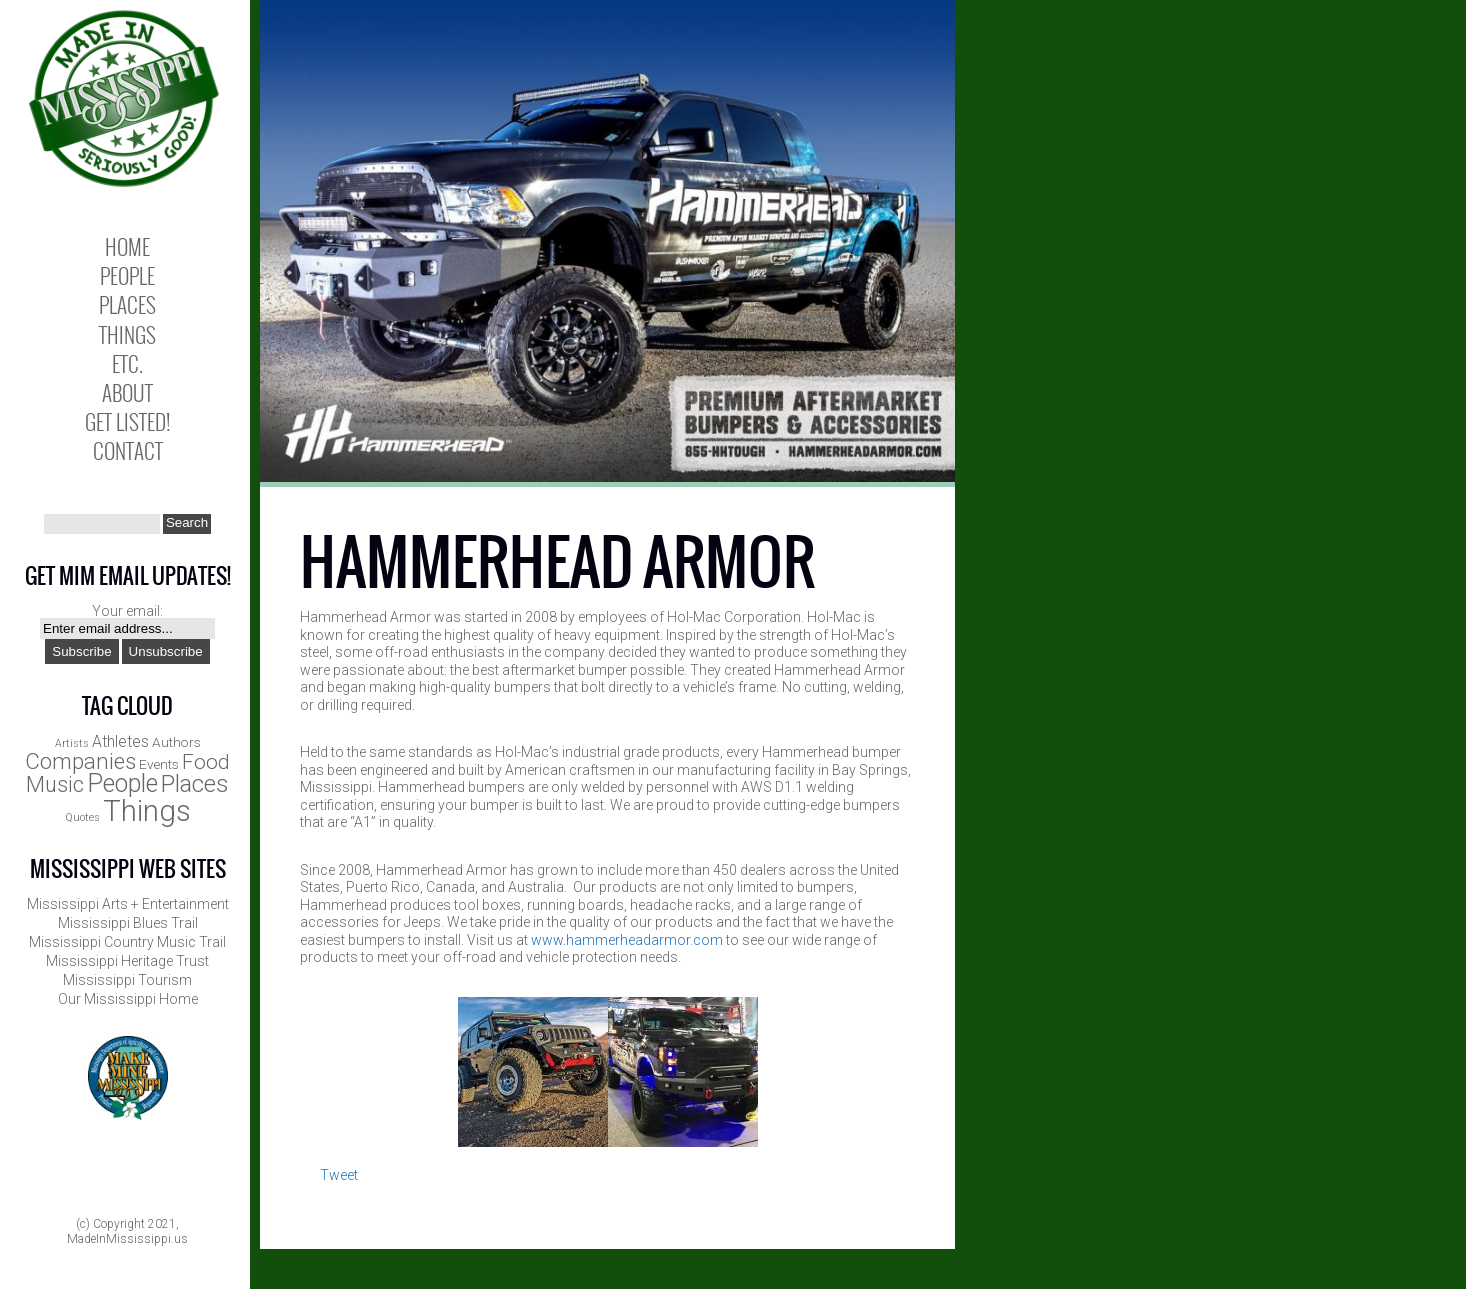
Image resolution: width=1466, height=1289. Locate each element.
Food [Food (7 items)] (206, 762)
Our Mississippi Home (128, 999)
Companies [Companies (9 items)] (80, 761)
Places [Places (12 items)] (195, 783)
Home (127, 246)
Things (127, 334)
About (127, 392)
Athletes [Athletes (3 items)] (120, 741)
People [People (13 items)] (122, 783)
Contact (128, 450)
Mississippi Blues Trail (128, 923)
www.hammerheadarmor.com (627, 940)
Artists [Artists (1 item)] (72, 743)
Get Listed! (127, 421)
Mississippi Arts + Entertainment (128, 904)
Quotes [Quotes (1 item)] (82, 817)
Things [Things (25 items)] (147, 811)
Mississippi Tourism (127, 980)
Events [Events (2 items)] (159, 764)
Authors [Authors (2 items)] (176, 742)
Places (127, 304)
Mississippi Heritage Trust (127, 961)
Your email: (127, 611)
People (127, 275)
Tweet (339, 1175)
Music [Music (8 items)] (55, 784)
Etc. (127, 363)
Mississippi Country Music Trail (127, 942)
